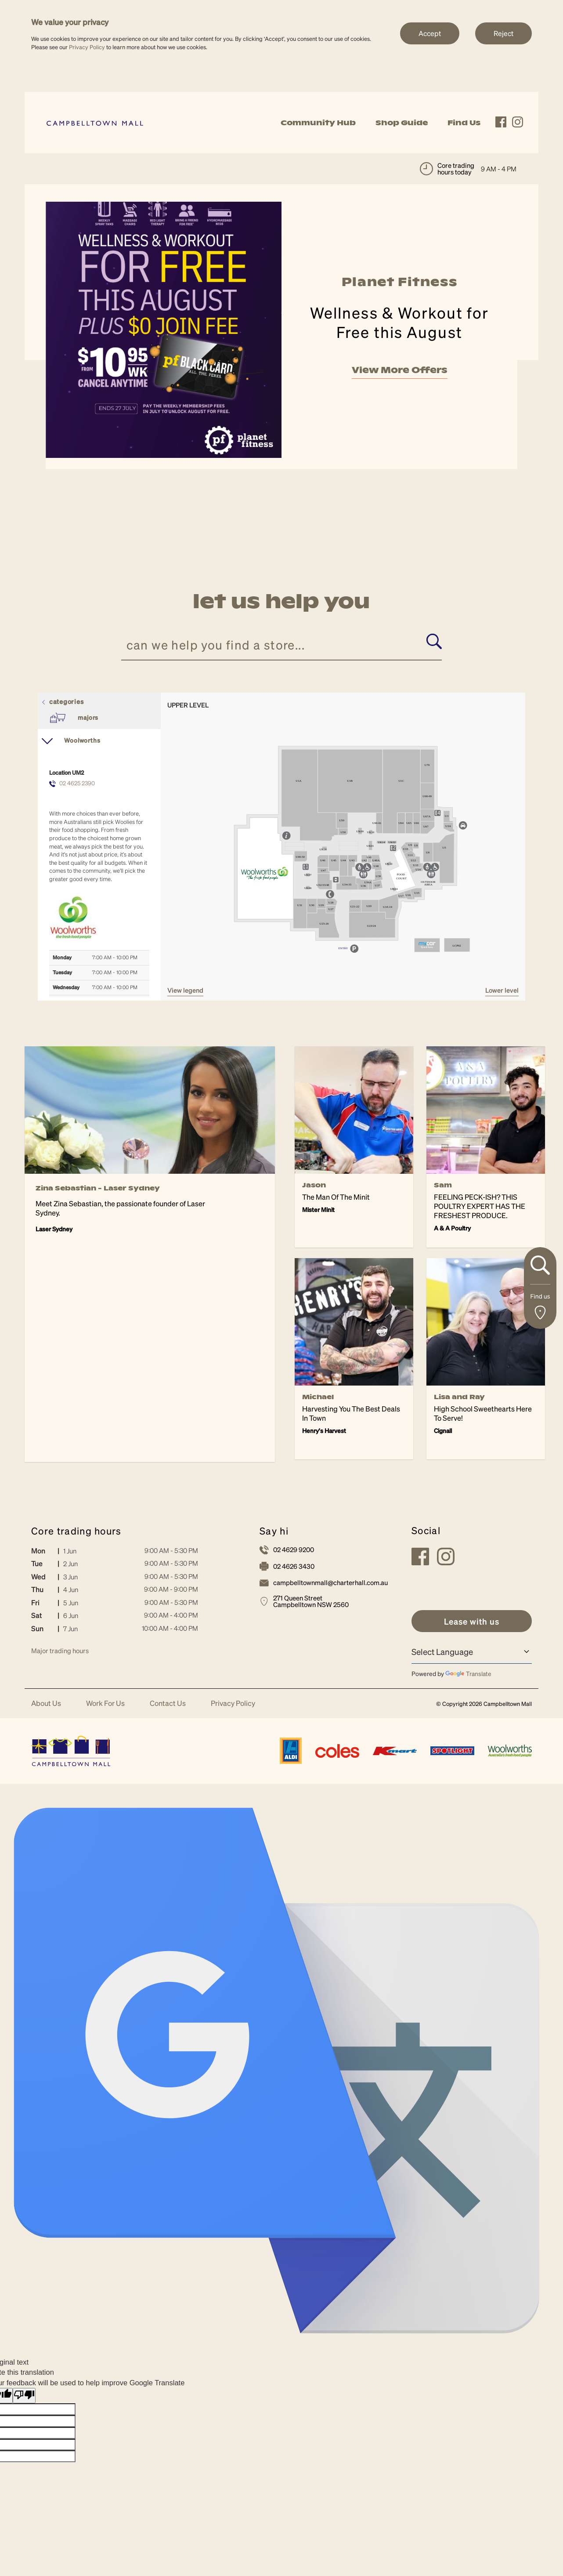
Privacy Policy (87, 47)
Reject (503, 33)
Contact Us (168, 1703)
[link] (95, 122)
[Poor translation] (24, 2395)
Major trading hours (60, 1650)
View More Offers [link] (400, 375)
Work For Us (105, 1703)
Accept (430, 33)
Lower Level (502, 990)
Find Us (464, 122)
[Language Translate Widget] (471, 1651)
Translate (468, 1673)
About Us (46, 1703)
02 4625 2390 (77, 783)
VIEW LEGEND (185, 990)
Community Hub (318, 122)
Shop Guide (401, 122)
